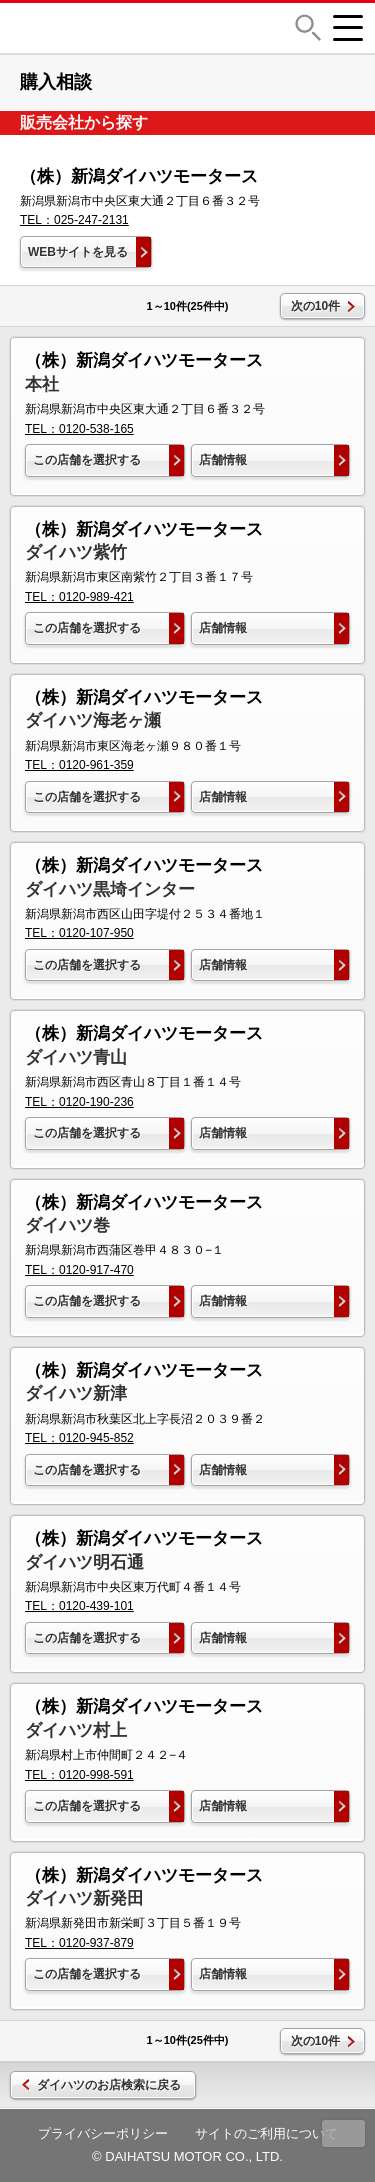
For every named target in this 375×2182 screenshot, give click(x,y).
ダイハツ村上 (76, 1730)
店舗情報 (223, 460)
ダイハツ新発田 (84, 1898)
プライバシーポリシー (103, 2133)
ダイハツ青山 (76, 1057)
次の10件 (315, 306)
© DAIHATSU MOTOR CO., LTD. (187, 2156)
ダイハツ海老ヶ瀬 (93, 720)
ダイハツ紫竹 (76, 552)
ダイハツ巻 (67, 1225)
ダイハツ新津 (76, 1393)
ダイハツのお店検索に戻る (109, 2085)
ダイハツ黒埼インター (110, 889)
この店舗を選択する (87, 460)
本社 (42, 384)
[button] (308, 27)
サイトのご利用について (266, 2133)
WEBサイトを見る (78, 252)
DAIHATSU (134, 28)
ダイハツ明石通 (84, 1562)
